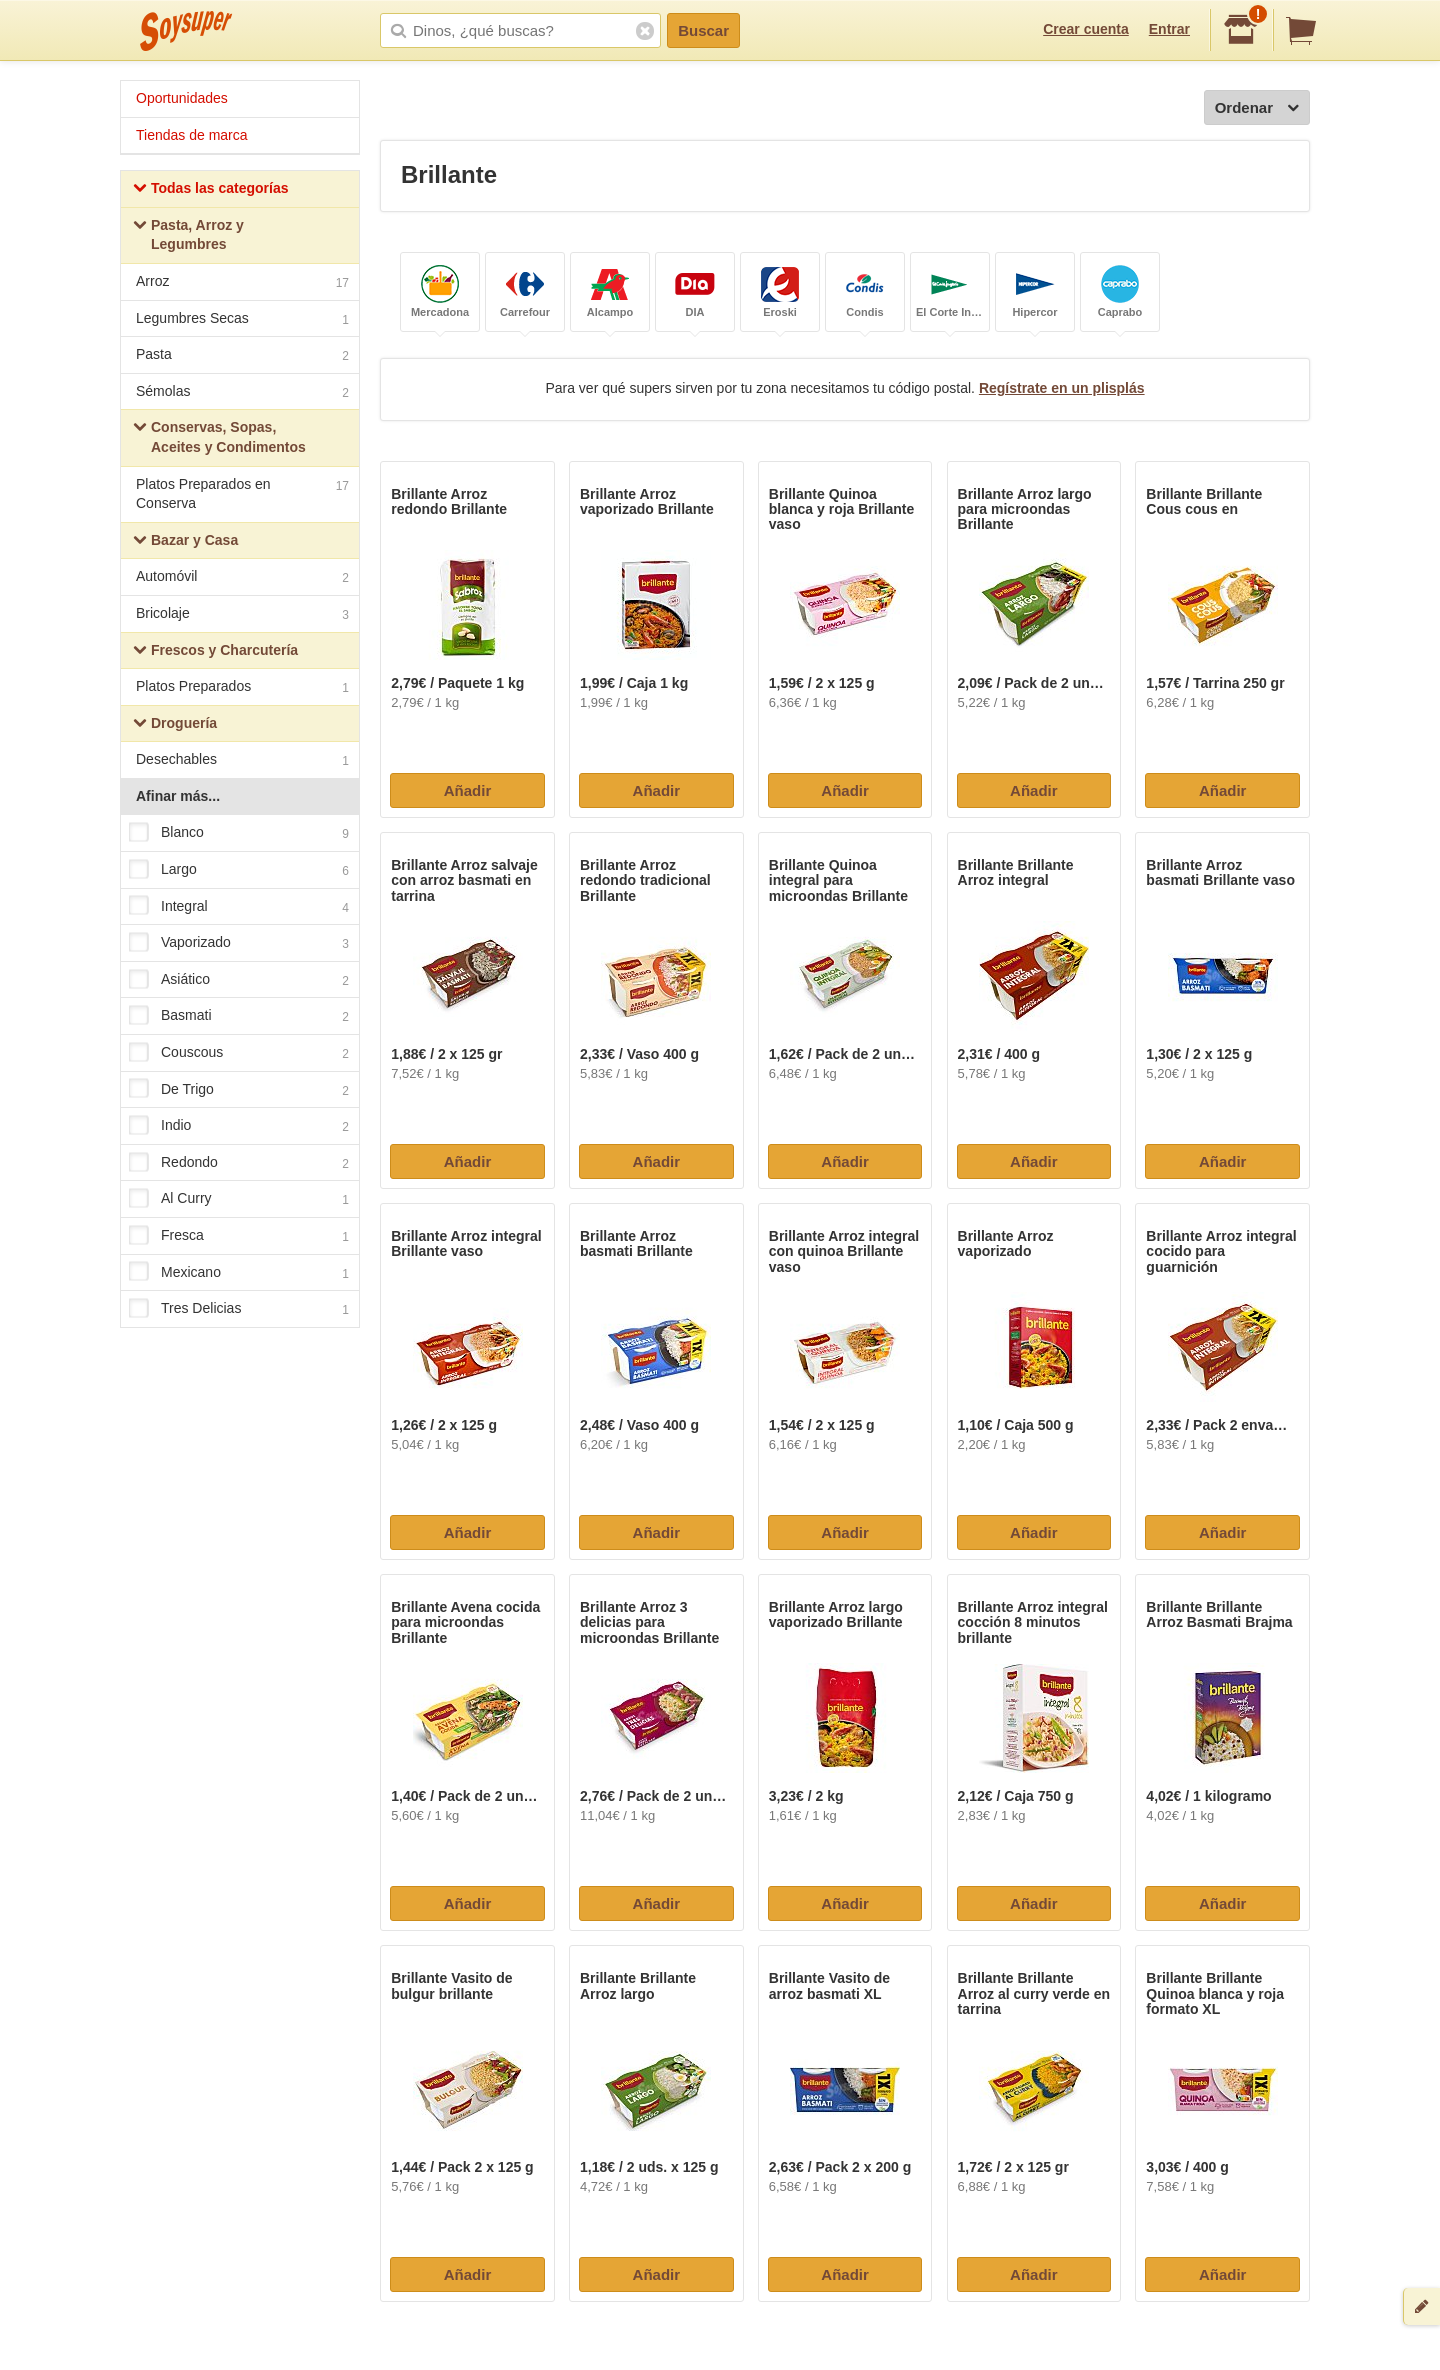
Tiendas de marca (192, 135)
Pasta (242, 356)
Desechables (242, 761)
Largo (239, 870)
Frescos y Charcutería (215, 652)
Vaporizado (239, 944)
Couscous (239, 1053)
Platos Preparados (242, 688)
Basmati (239, 1017)
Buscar (703, 30)
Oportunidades (182, 98)
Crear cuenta (1086, 29)
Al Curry (239, 1200)
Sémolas (242, 393)
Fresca (239, 1236)
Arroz (242, 283)
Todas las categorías (210, 190)
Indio (239, 1127)
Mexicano (239, 1273)
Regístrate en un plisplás (1062, 388)
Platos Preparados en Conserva (242, 494)
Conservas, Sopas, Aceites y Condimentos (219, 437)
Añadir (468, 790)
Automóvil (242, 578)
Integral (239, 907)
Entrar (1169, 29)
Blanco (239, 834)
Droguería (175, 725)
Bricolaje (242, 615)
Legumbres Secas (242, 320)
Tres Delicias (239, 1309)
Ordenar (1257, 108)
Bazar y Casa (185, 542)
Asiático (239, 980)
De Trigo (239, 1090)
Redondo (239, 1163)
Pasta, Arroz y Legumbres (188, 235)
